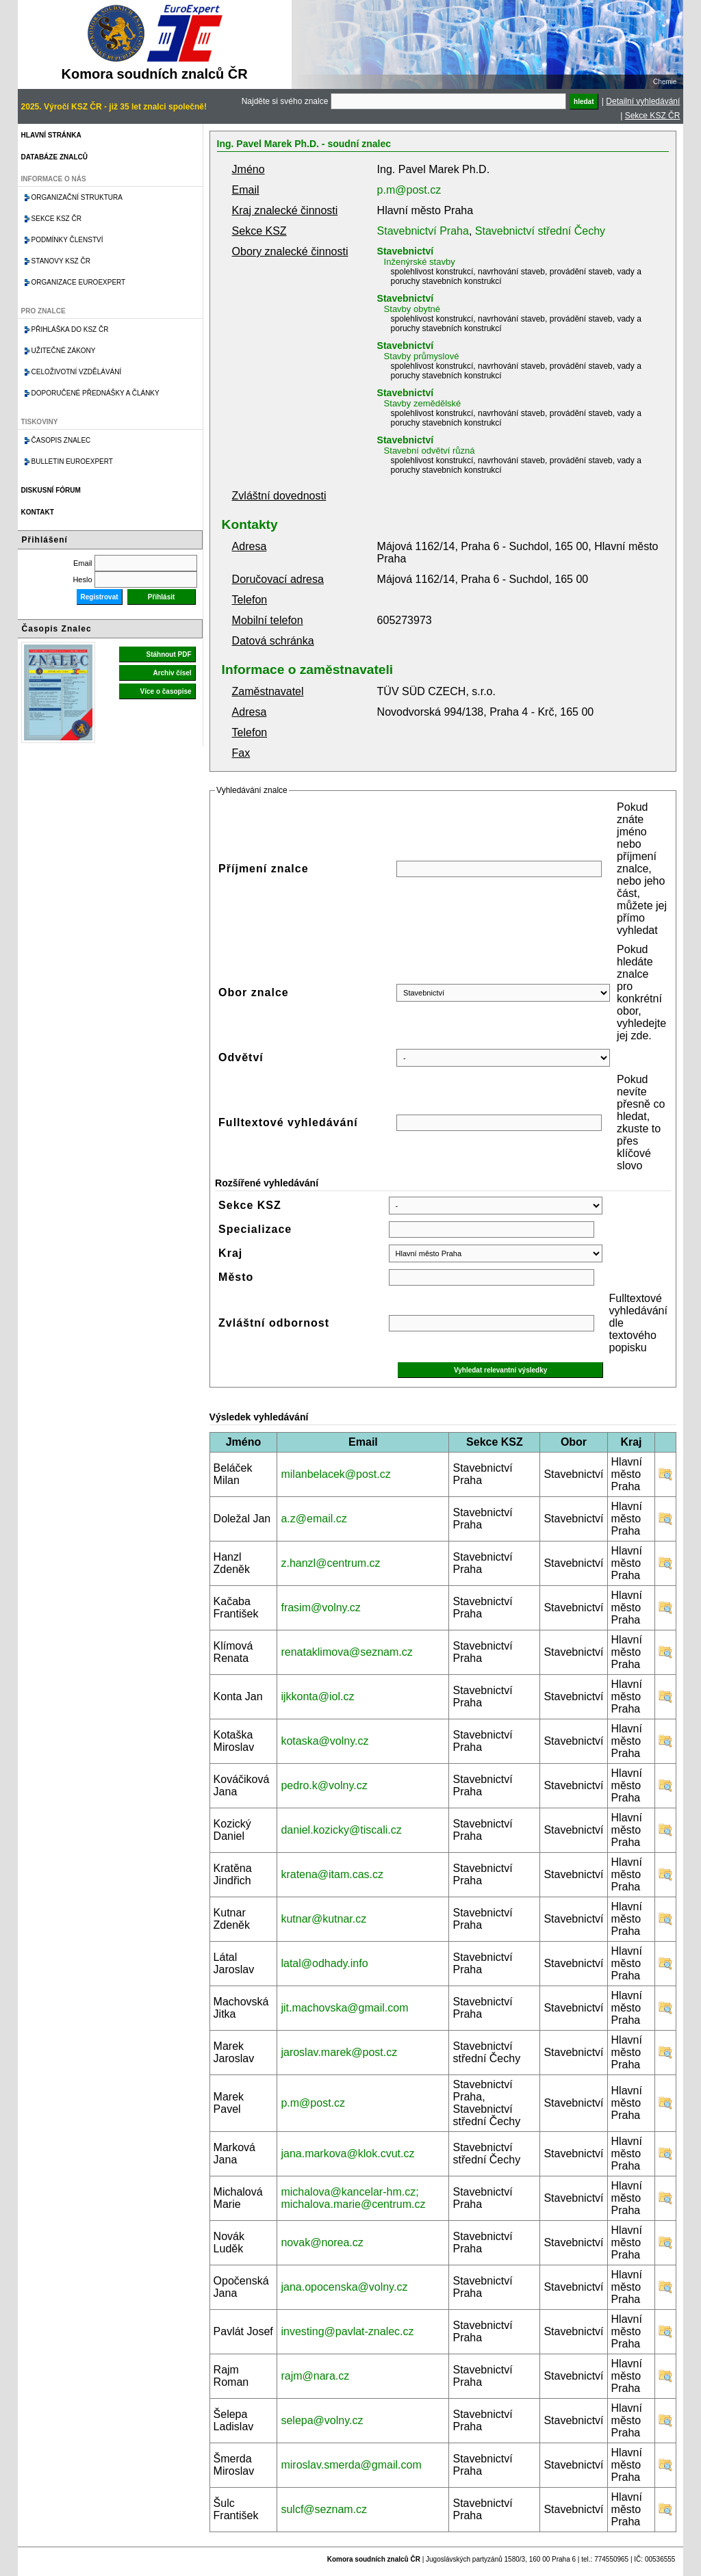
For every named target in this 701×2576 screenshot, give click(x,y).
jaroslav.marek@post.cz (339, 2052)
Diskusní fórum (51, 490)
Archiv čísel (172, 673)
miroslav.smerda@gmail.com (351, 2465)
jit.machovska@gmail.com (344, 2008)
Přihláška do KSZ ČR (70, 329)
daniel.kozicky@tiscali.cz (341, 1830)
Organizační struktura (77, 197)
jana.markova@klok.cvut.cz (347, 2153)
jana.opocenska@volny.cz (344, 2287)
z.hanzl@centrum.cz (330, 1563)
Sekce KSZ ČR (652, 115)
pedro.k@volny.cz (324, 1785)
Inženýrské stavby (419, 262)
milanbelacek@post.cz (335, 1474)
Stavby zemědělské (422, 403)
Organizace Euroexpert (78, 282)
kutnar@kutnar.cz (323, 1919)
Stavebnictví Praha (423, 231)
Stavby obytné (412, 309)
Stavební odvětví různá (429, 450)
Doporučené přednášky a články (95, 393)
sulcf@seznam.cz (324, 2509)
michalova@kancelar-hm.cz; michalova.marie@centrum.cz (353, 2198)
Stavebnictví (405, 251)
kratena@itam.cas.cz (332, 1874)
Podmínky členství (67, 240)
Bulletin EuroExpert (72, 461)
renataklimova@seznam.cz (346, 1652)
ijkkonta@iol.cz (317, 1696)
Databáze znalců (54, 157)
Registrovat (99, 597)
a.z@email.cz (313, 1518)
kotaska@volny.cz (324, 1741)
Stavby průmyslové (421, 356)
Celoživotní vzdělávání (76, 372)
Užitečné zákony (63, 350)
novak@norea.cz (322, 2242)
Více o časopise (166, 691)
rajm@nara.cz (315, 2376)
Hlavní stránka (51, 135)
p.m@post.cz (409, 190)
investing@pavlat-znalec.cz (347, 2331)
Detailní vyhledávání (643, 101)
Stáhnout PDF (168, 654)
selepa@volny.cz (322, 2420)
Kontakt (37, 512)
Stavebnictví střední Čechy (540, 231)
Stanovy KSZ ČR (60, 261)
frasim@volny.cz (320, 1607)
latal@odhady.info (324, 1963)
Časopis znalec (61, 440)
